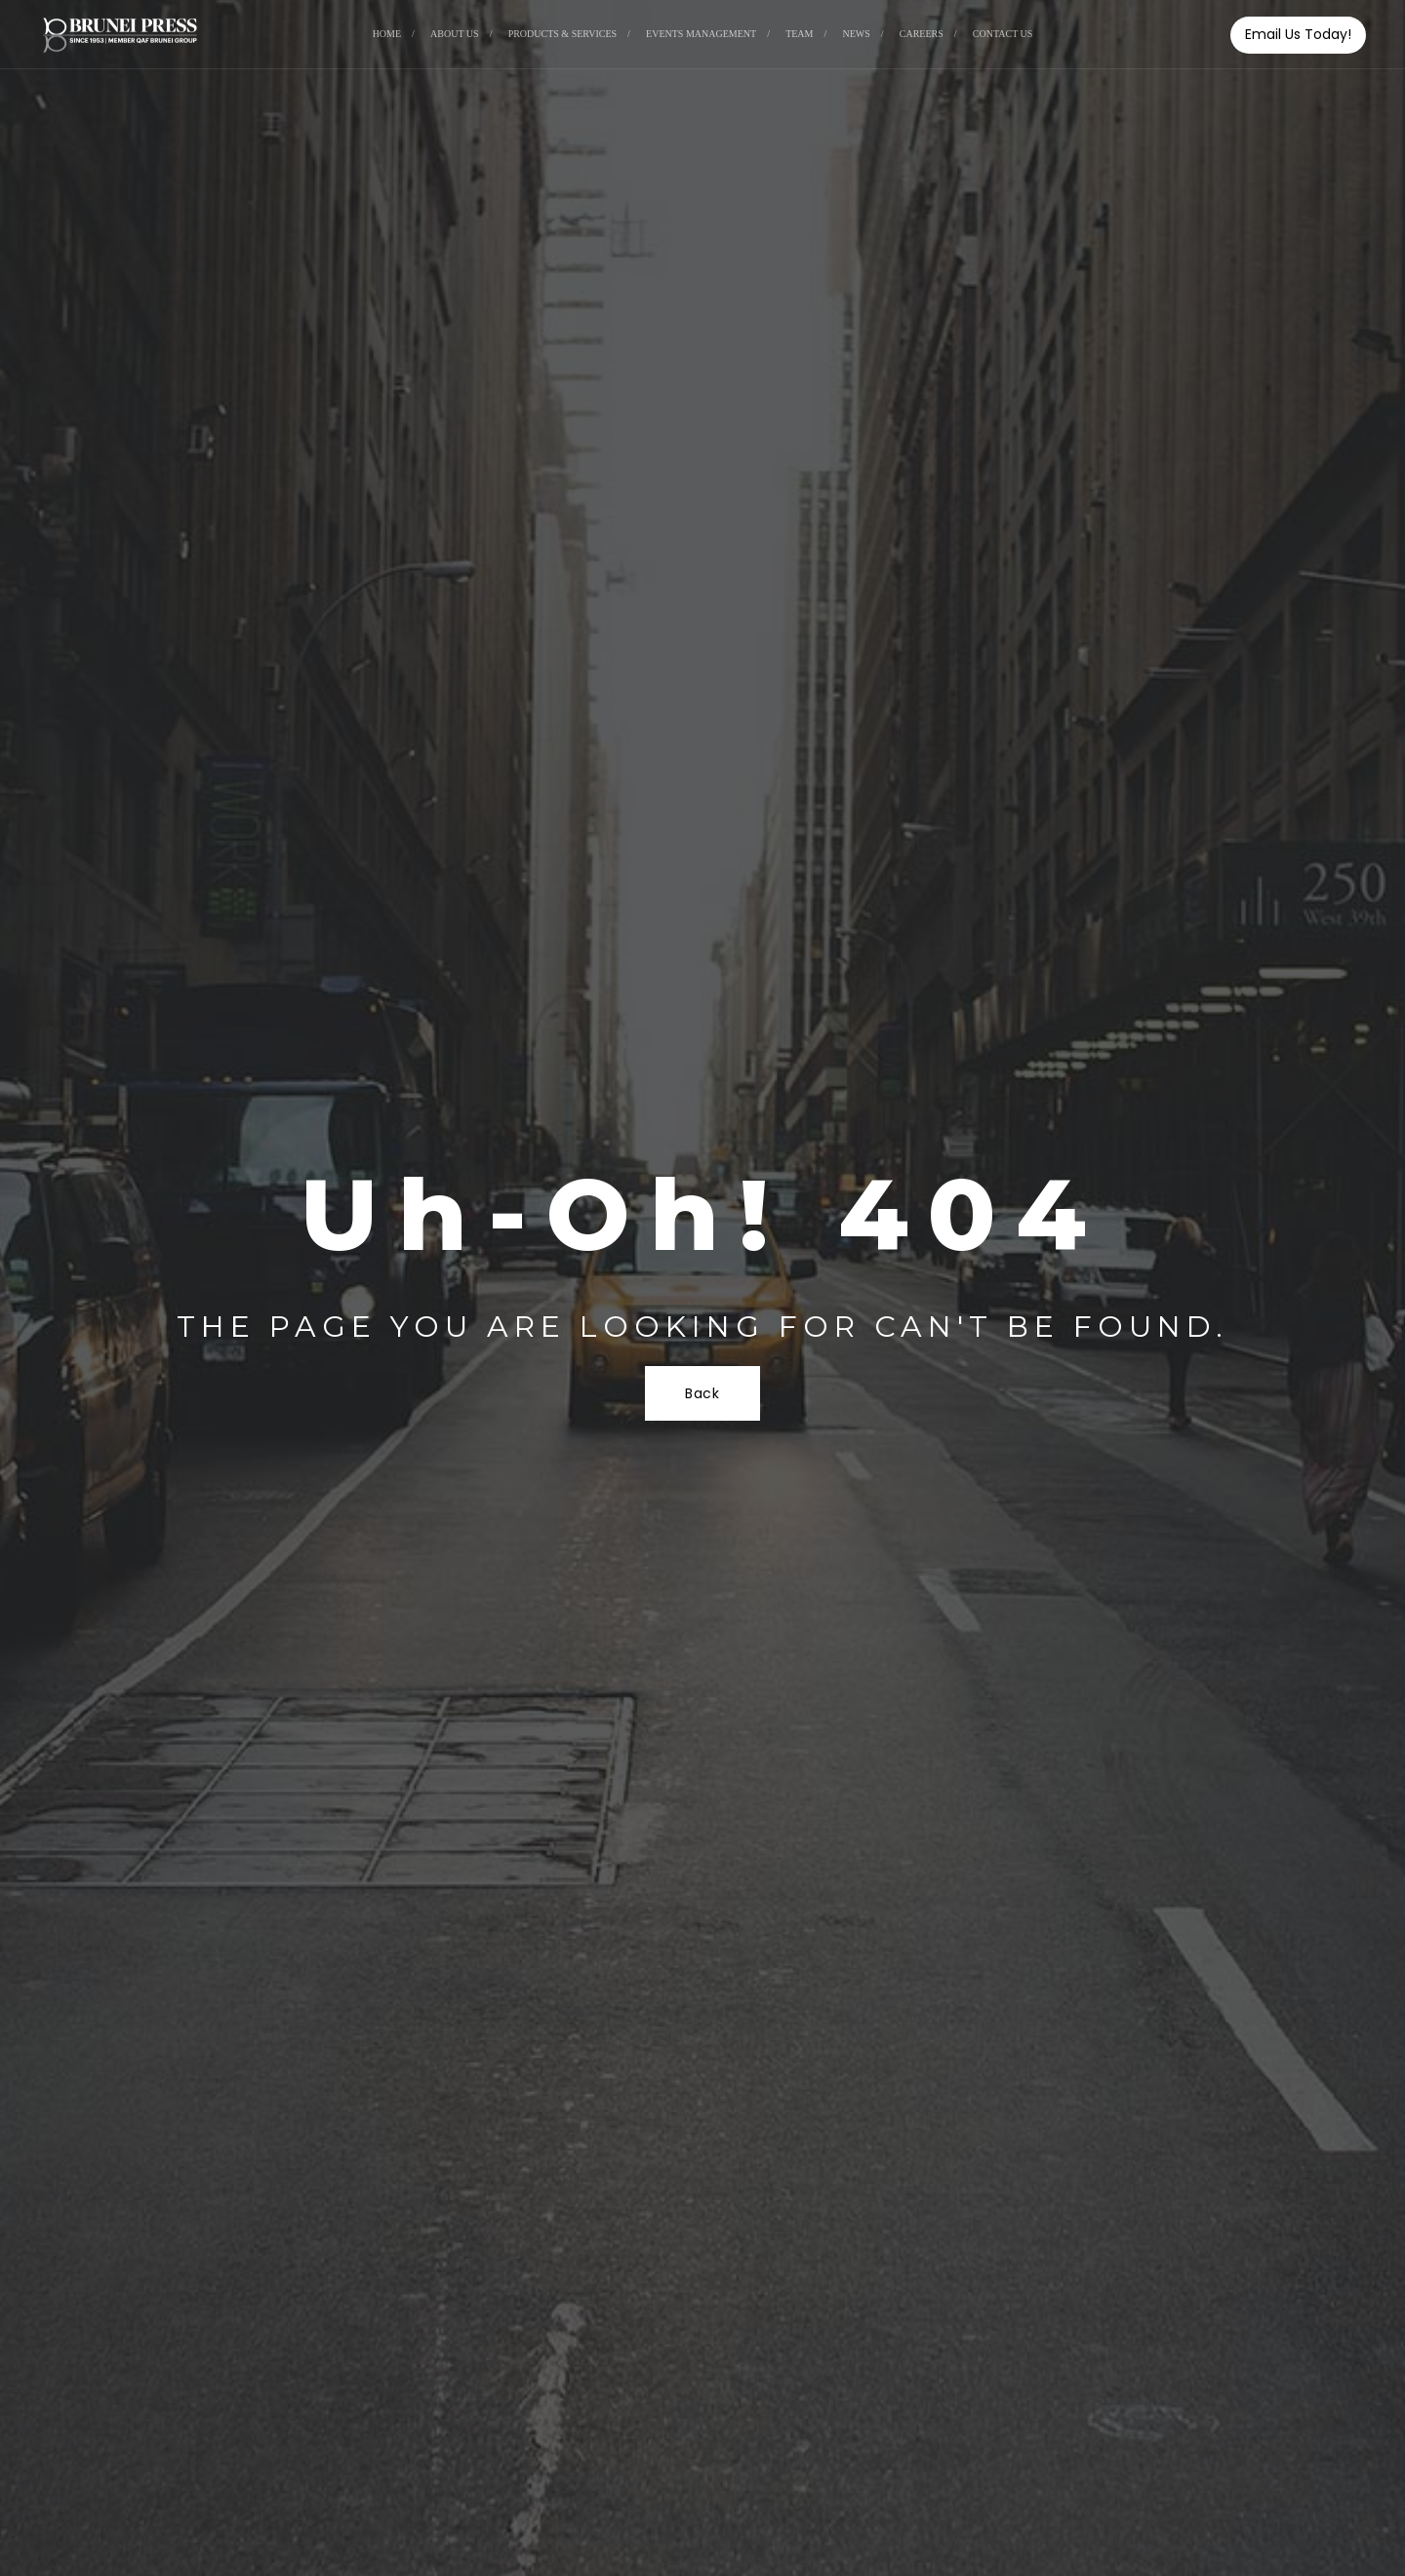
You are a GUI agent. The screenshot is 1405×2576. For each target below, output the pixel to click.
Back (702, 1393)
